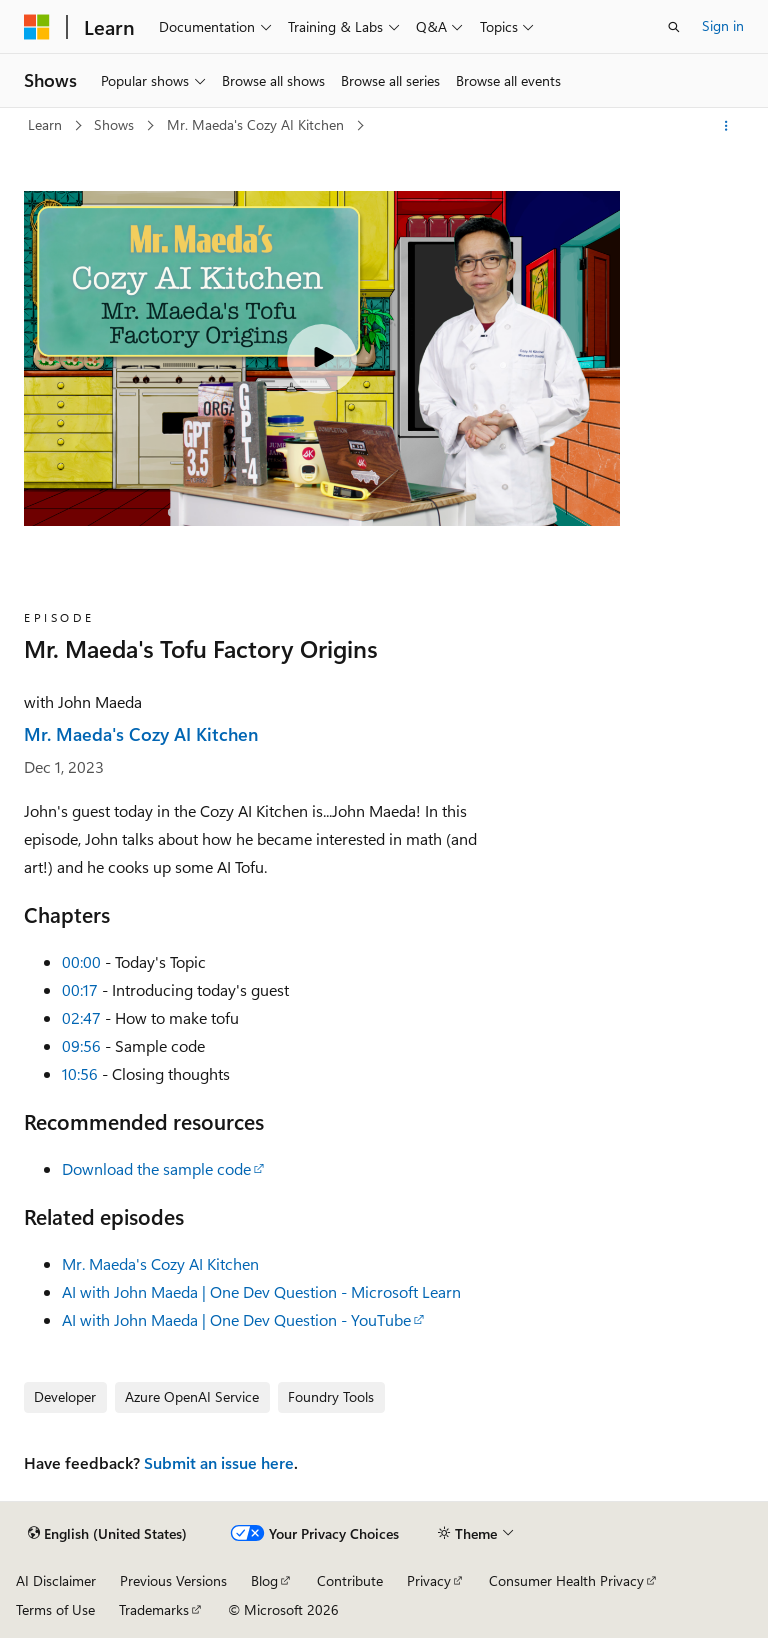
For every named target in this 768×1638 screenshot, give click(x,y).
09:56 (81, 1045)
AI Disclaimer (56, 1580)
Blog (264, 1580)
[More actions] (726, 126)
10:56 (80, 1073)
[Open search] (674, 27)
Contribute (350, 1580)
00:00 (81, 961)
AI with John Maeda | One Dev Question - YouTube (236, 1319)
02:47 (81, 1017)
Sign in (723, 25)
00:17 (80, 989)
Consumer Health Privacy (566, 1580)
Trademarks (154, 1609)
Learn (47, 124)
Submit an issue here (219, 1462)
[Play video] (322, 359)
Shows (116, 124)
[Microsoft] (37, 27)
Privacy (429, 1580)
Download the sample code (156, 1168)
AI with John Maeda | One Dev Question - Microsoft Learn (261, 1291)
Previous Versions (173, 1580)
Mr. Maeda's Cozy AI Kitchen (257, 124)
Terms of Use (55, 1609)
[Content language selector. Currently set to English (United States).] (107, 1534)
